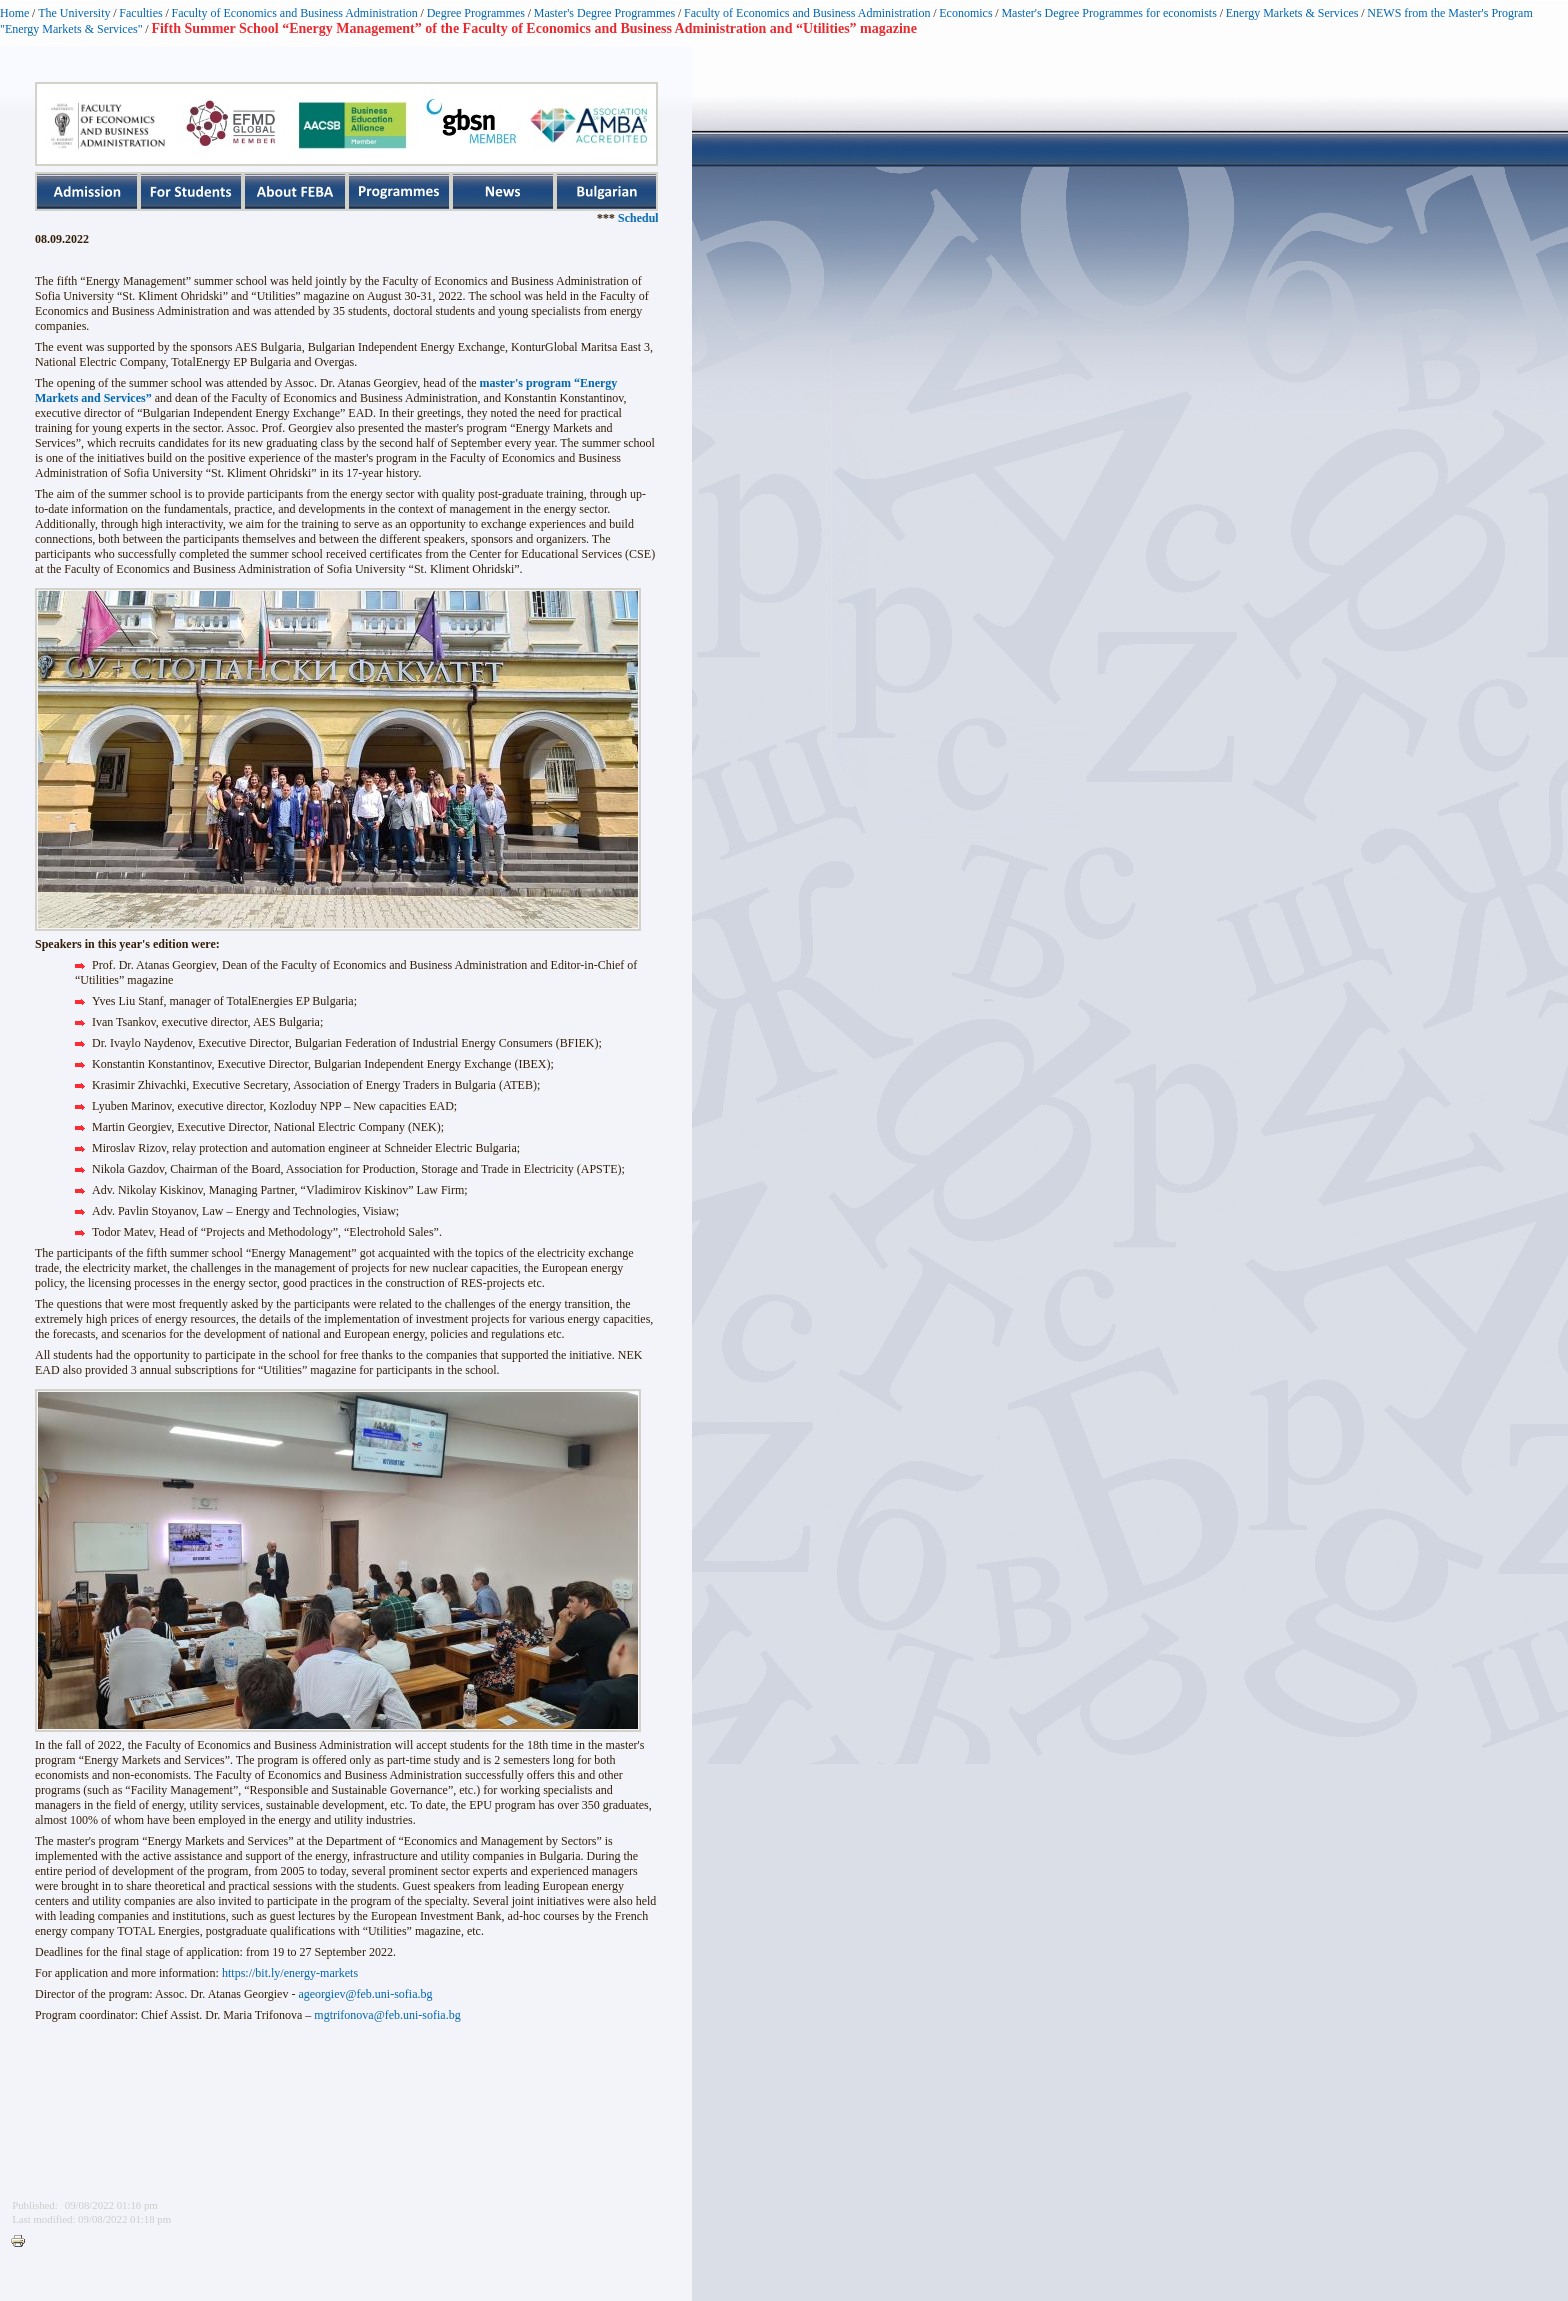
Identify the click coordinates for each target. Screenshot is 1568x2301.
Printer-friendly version (23, 2242)
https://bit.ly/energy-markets (290, 1973)
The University (74, 13)
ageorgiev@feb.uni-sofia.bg (365, 1994)
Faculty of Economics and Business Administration (295, 13)
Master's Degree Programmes (604, 13)
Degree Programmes (476, 13)
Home (14, 13)
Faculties (140, 13)
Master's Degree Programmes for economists (1108, 13)
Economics (965, 13)
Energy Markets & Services (1292, 13)
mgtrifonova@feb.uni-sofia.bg (387, 2015)
